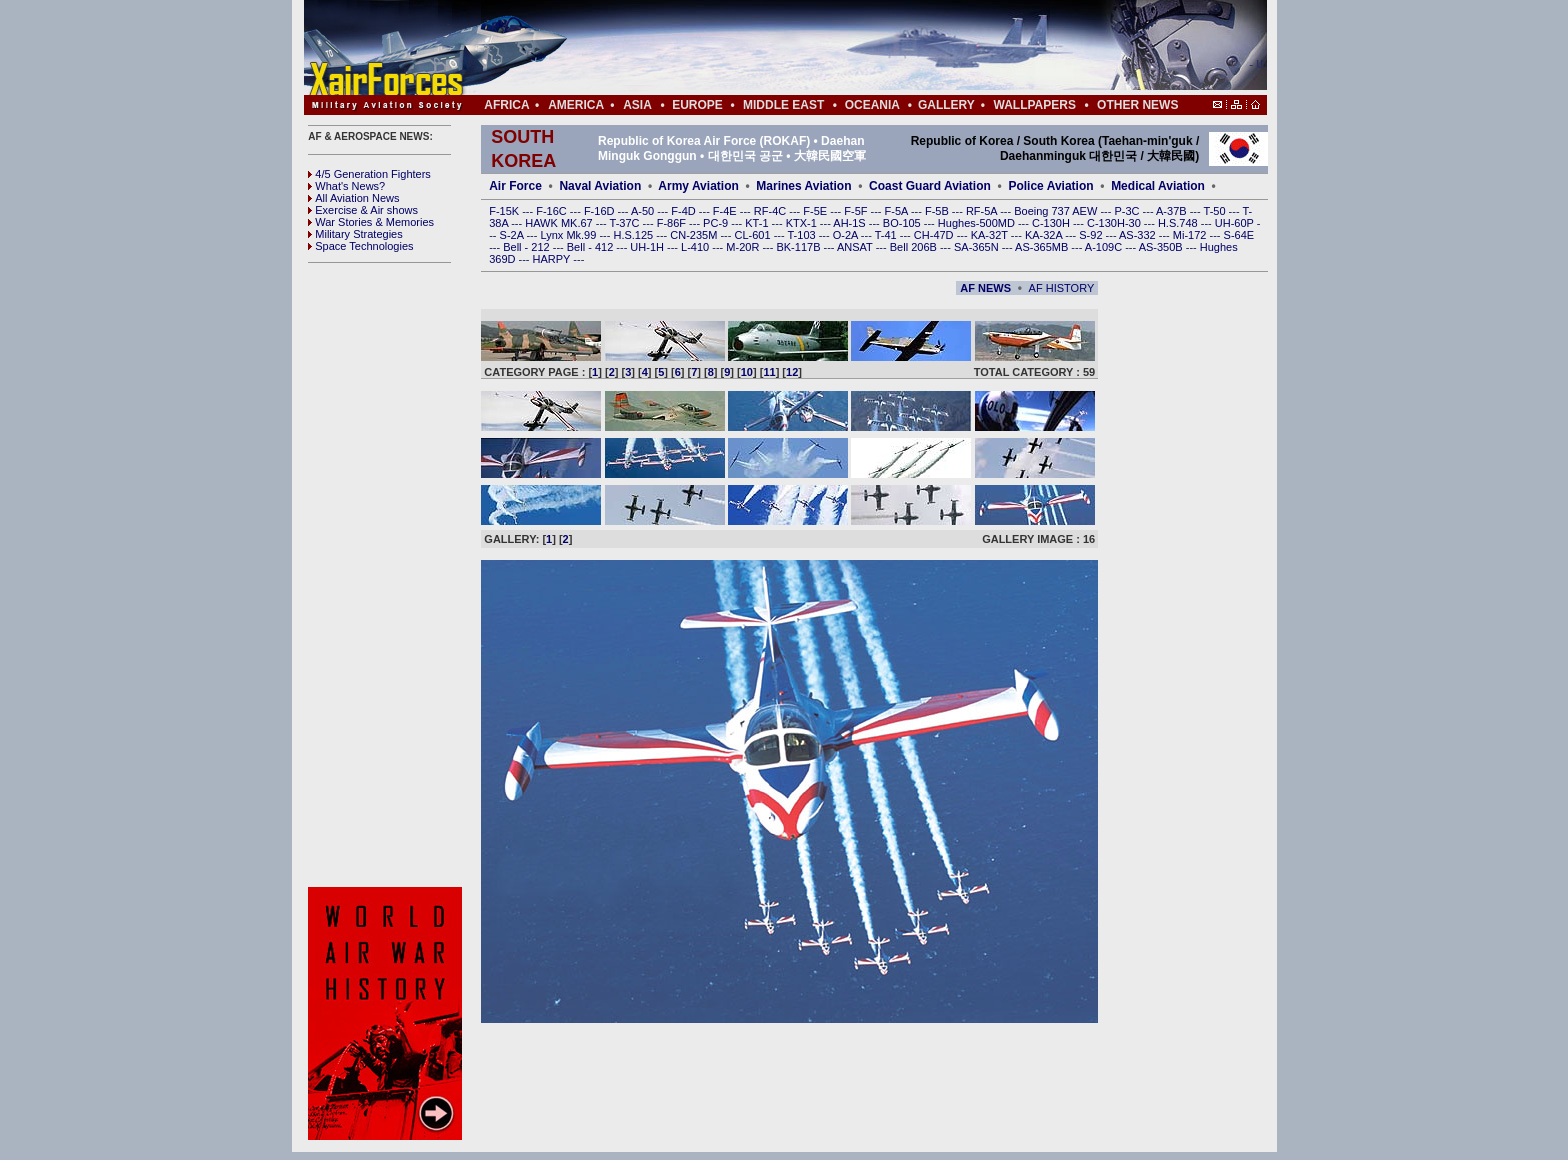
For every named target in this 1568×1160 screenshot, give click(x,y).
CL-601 (753, 235)
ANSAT (856, 247)
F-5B (938, 211)
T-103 (802, 235)
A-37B (1173, 211)
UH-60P (1236, 223)
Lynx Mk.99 (570, 235)
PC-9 (717, 223)
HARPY (553, 259)
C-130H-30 (1115, 223)
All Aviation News (353, 198)
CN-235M (695, 235)
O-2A (847, 235)
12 (792, 372)
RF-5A (983, 211)
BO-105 (903, 223)
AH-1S (850, 223)
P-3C (1128, 211)
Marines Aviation (803, 186)
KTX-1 (803, 223)
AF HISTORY (1062, 288)
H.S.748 (1179, 223)
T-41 (887, 235)
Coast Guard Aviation (930, 186)
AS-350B (1162, 247)
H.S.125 (634, 235)
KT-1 (758, 223)
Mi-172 (1191, 235)
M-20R (744, 247)
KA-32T (991, 235)
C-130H (1052, 223)
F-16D (601, 211)
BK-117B (799, 247)
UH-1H (648, 247)
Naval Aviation (600, 186)
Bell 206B (915, 247)
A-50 (644, 211)
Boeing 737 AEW (1057, 211)
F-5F (857, 211)
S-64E (1239, 235)
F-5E (816, 211)
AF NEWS (985, 288)
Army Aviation (698, 186)
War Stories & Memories (371, 222)
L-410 (696, 247)
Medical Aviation (1158, 186)
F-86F (673, 223)
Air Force (515, 186)
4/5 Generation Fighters (371, 174)
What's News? (346, 186)
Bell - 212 (528, 247)
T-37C (626, 223)
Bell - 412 (592, 247)
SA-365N (978, 247)
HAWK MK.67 (560, 223)
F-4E (726, 211)
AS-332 (1139, 235)
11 (769, 372)
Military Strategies (355, 234)
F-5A (898, 211)
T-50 (1216, 211)
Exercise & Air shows (363, 210)
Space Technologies (360, 246)
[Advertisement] (845, 48)
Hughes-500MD (978, 223)
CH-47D (935, 235)
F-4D (685, 211)
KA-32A (1045, 235)
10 (747, 372)
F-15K (505, 211)
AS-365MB (1043, 247)
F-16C (553, 211)
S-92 (1092, 235)
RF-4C (771, 211)
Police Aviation (1050, 186)
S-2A (513, 235)
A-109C (1105, 247)
